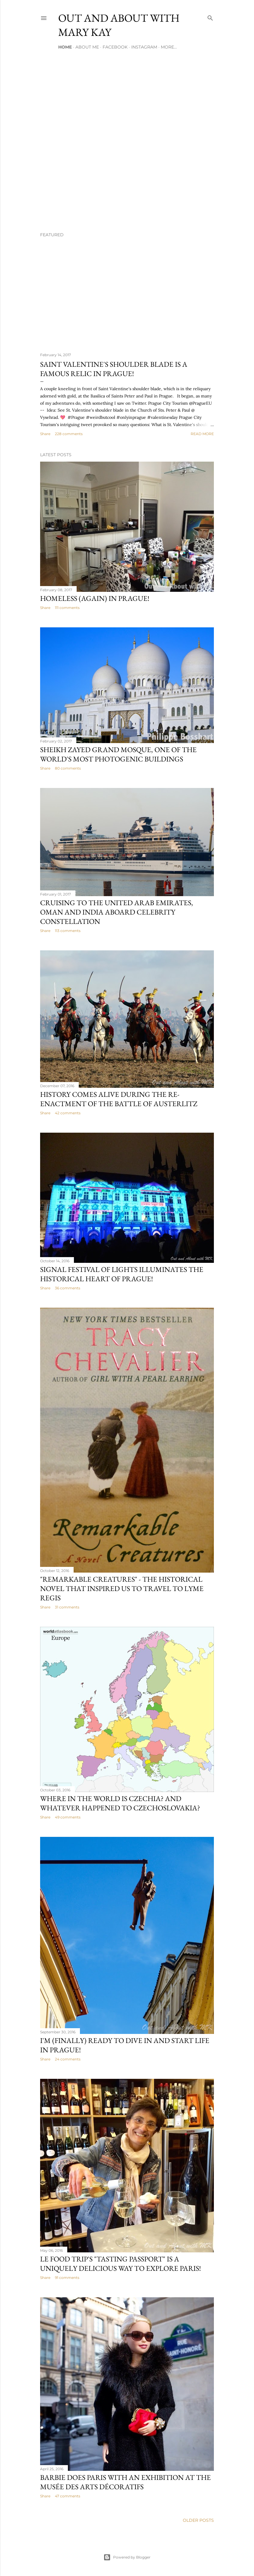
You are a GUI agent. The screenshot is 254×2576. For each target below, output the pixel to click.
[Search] (210, 17)
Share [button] (45, 433)
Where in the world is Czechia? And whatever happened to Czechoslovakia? (120, 1803)
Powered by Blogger (127, 2557)
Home (65, 47)
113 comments (68, 930)
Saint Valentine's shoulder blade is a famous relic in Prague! (113, 368)
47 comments (67, 2496)
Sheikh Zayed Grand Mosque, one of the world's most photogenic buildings (118, 754)
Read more (202, 433)
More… (169, 47)
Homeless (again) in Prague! (94, 598)
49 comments (68, 1817)
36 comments (67, 1288)
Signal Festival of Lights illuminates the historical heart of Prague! (121, 1274)
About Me (87, 47)
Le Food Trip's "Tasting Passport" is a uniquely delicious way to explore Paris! (120, 2263)
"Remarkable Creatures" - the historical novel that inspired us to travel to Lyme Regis (122, 1588)
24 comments (68, 2059)
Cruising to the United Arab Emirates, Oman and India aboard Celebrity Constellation (116, 912)
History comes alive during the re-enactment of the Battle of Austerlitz (118, 1099)
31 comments (67, 1607)
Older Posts (198, 2520)
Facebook (115, 47)
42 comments (68, 1113)
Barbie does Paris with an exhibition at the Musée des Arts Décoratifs (125, 2482)
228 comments (69, 433)
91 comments (67, 2277)
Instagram (144, 47)
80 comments (68, 768)
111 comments (67, 607)
